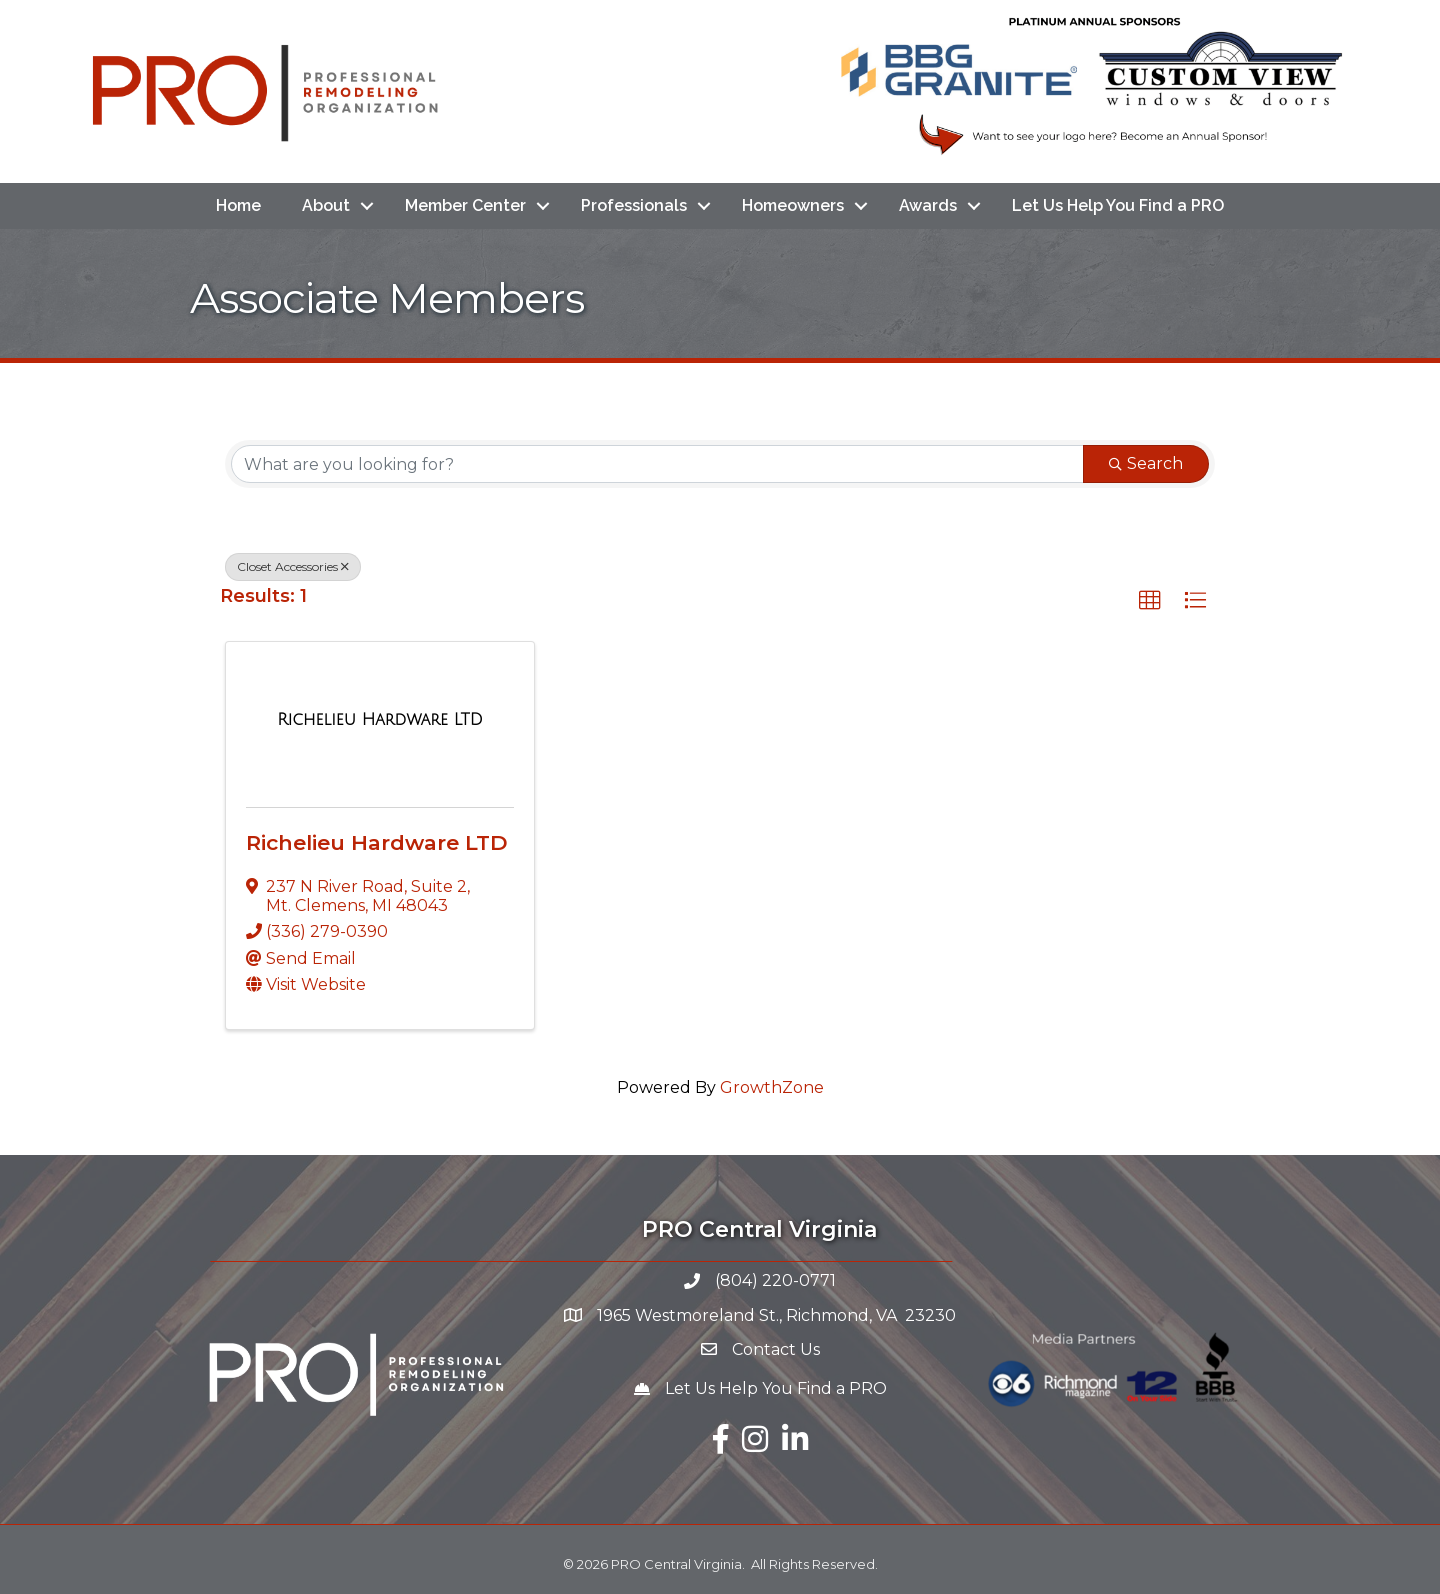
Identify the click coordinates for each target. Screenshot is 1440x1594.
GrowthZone (772, 1087)
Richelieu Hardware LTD (377, 842)
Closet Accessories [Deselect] (293, 566)
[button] (1150, 601)
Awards (928, 205)
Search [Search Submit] (1146, 463)
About (326, 205)
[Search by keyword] (657, 464)
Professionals (634, 205)
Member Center (465, 205)
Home (238, 205)
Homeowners (793, 205)
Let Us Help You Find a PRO (1118, 205)
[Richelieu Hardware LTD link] (380, 720)
